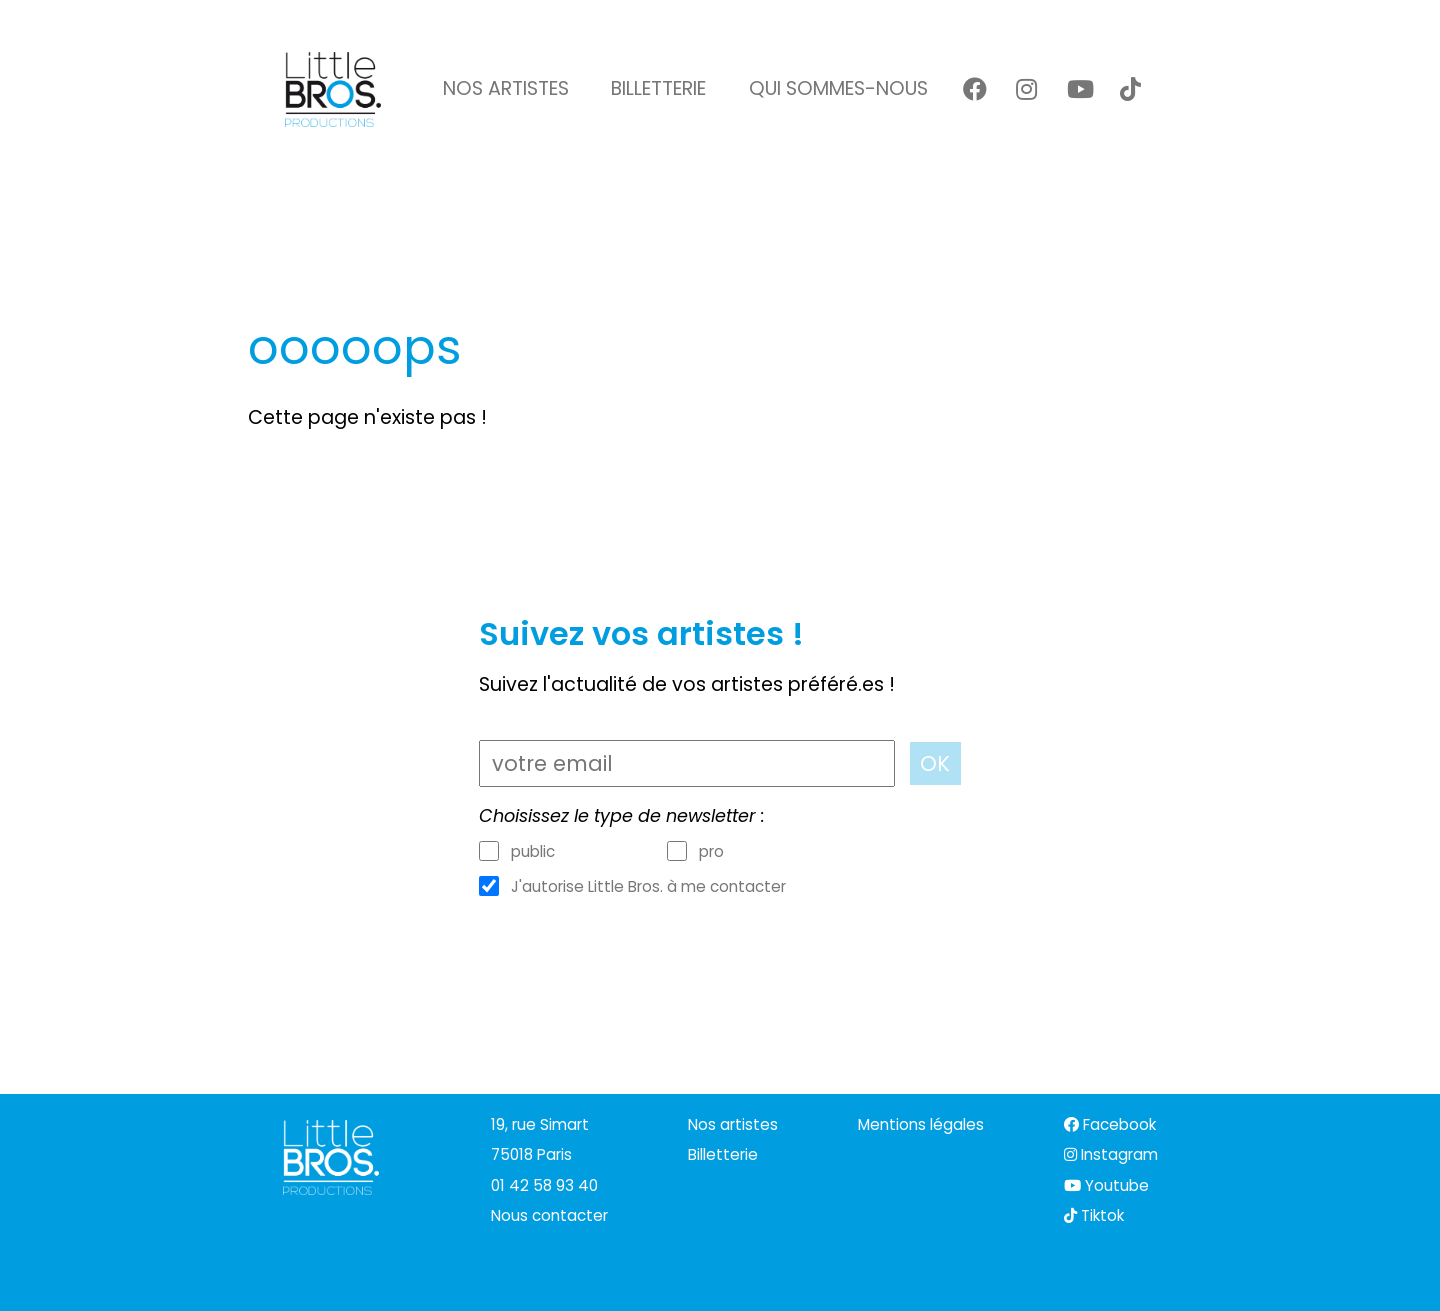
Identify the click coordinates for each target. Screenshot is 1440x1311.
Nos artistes (506, 88)
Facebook (1110, 1124)
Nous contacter (549, 1215)
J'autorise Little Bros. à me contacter (648, 887)
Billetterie (658, 88)
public (533, 852)
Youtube (1106, 1185)
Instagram (1111, 1154)
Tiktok (1094, 1215)
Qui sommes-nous (838, 88)
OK (935, 763)
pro (711, 852)
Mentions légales (921, 1124)
